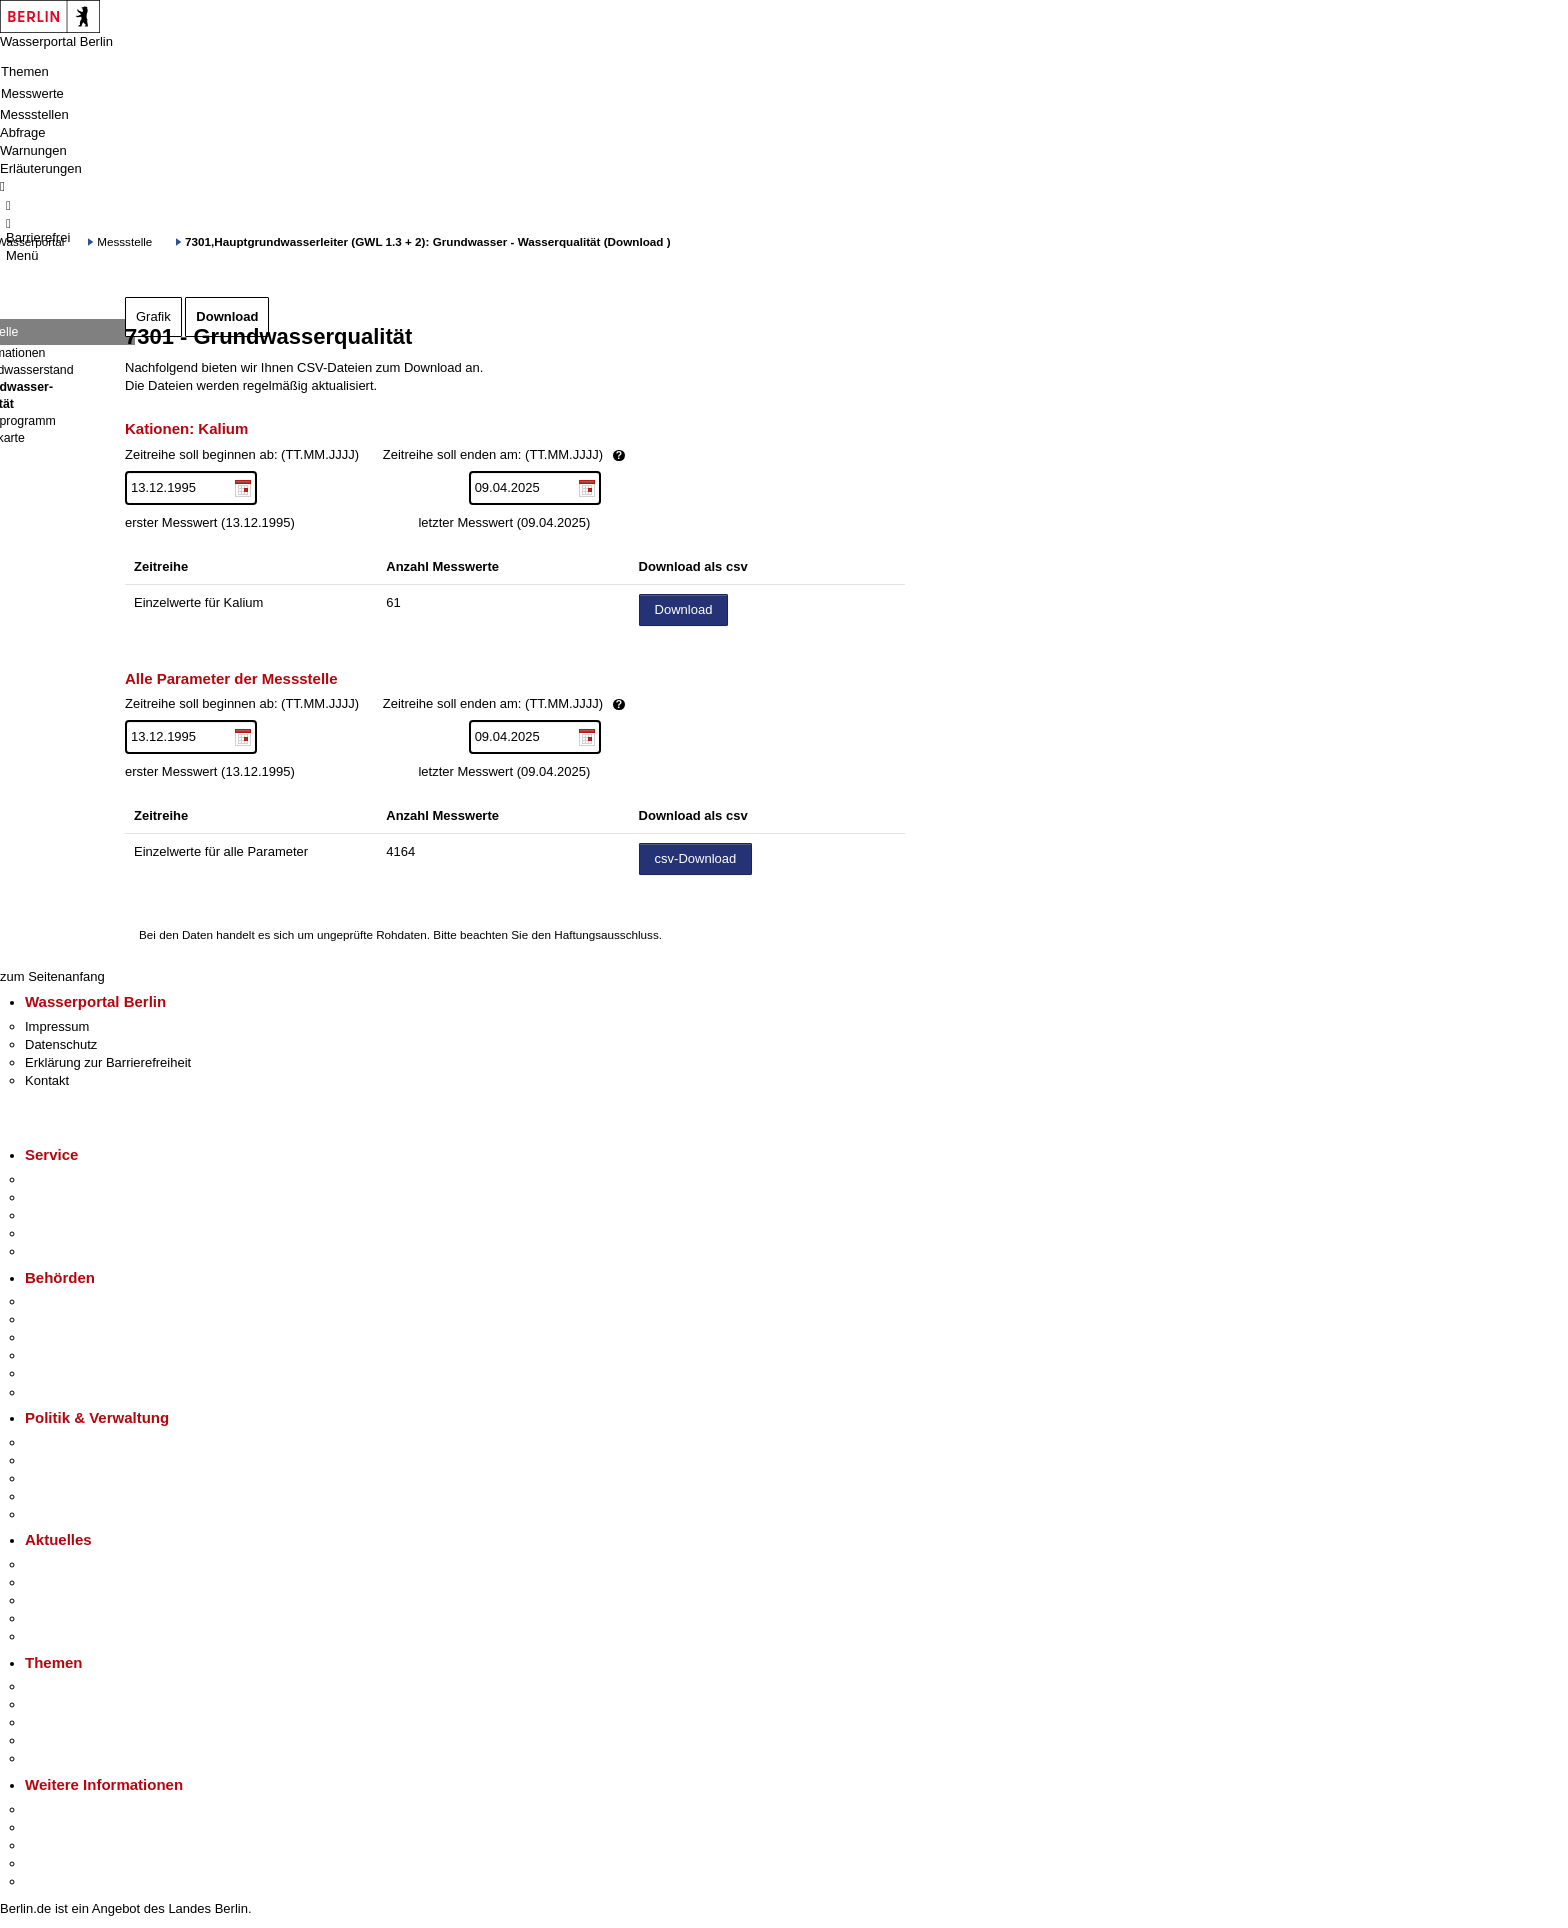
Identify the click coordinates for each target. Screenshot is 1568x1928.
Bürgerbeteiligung (76, 1478)
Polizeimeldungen (76, 1582)
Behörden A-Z (65, 1301)
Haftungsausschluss (606, 934)
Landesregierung (74, 1442)
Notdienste (56, 1233)
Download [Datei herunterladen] (684, 609)
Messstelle (124, 241)
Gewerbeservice (72, 1251)
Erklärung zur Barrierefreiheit (108, 1062)
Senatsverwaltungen (84, 1319)
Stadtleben (56, 1863)
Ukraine (47, 1618)
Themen (25, 71)
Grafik (153, 316)
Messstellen (34, 114)
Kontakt (47, 1080)
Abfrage (23, 132)
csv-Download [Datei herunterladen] (696, 858)
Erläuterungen (41, 168)
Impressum (57, 1026)
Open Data (56, 1496)
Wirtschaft (54, 1845)
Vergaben (53, 1514)
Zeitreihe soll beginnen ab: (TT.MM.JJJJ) (443, 455)
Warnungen (33, 150)
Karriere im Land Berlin (91, 1460)
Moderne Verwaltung (84, 1722)
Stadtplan (52, 1881)
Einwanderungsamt (80, 1392)
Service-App (60, 1179)
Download (227, 316)
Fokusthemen (64, 1686)
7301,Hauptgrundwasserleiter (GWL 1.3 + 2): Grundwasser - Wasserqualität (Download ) (427, 241)
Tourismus (54, 1827)
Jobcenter (53, 1373)
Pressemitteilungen (80, 1564)
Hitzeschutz (58, 1636)
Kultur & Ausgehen (79, 1809)
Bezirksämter (63, 1337)
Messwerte (32, 93)
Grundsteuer (61, 1758)
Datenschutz (61, 1044)
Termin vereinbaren (80, 1197)
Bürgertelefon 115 (76, 1215)
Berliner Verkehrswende (94, 1704)
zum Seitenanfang (52, 976)
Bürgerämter (61, 1355)
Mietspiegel (58, 1740)
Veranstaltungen (72, 1600)
